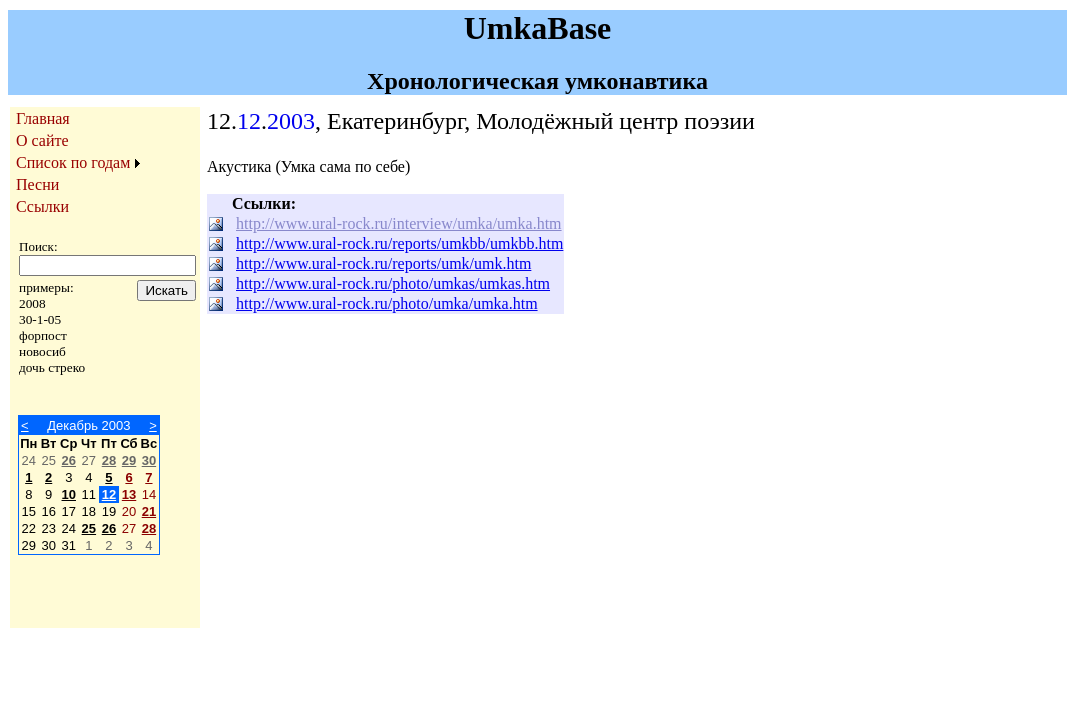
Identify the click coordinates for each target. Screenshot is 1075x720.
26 (69, 460)
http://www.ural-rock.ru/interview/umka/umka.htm (399, 223)
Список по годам (73, 162)
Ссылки (42, 206)
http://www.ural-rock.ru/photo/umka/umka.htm (387, 303)
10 (69, 494)
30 (149, 460)
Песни (37, 184)
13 (129, 494)
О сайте (42, 140)
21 (149, 511)
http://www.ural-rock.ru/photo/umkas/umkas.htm (393, 283)
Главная (43, 118)
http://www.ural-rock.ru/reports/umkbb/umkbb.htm (399, 243)
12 (109, 494)
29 (129, 460)
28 (109, 460)
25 (89, 528)
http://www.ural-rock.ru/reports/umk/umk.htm (383, 263)
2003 (291, 121)
